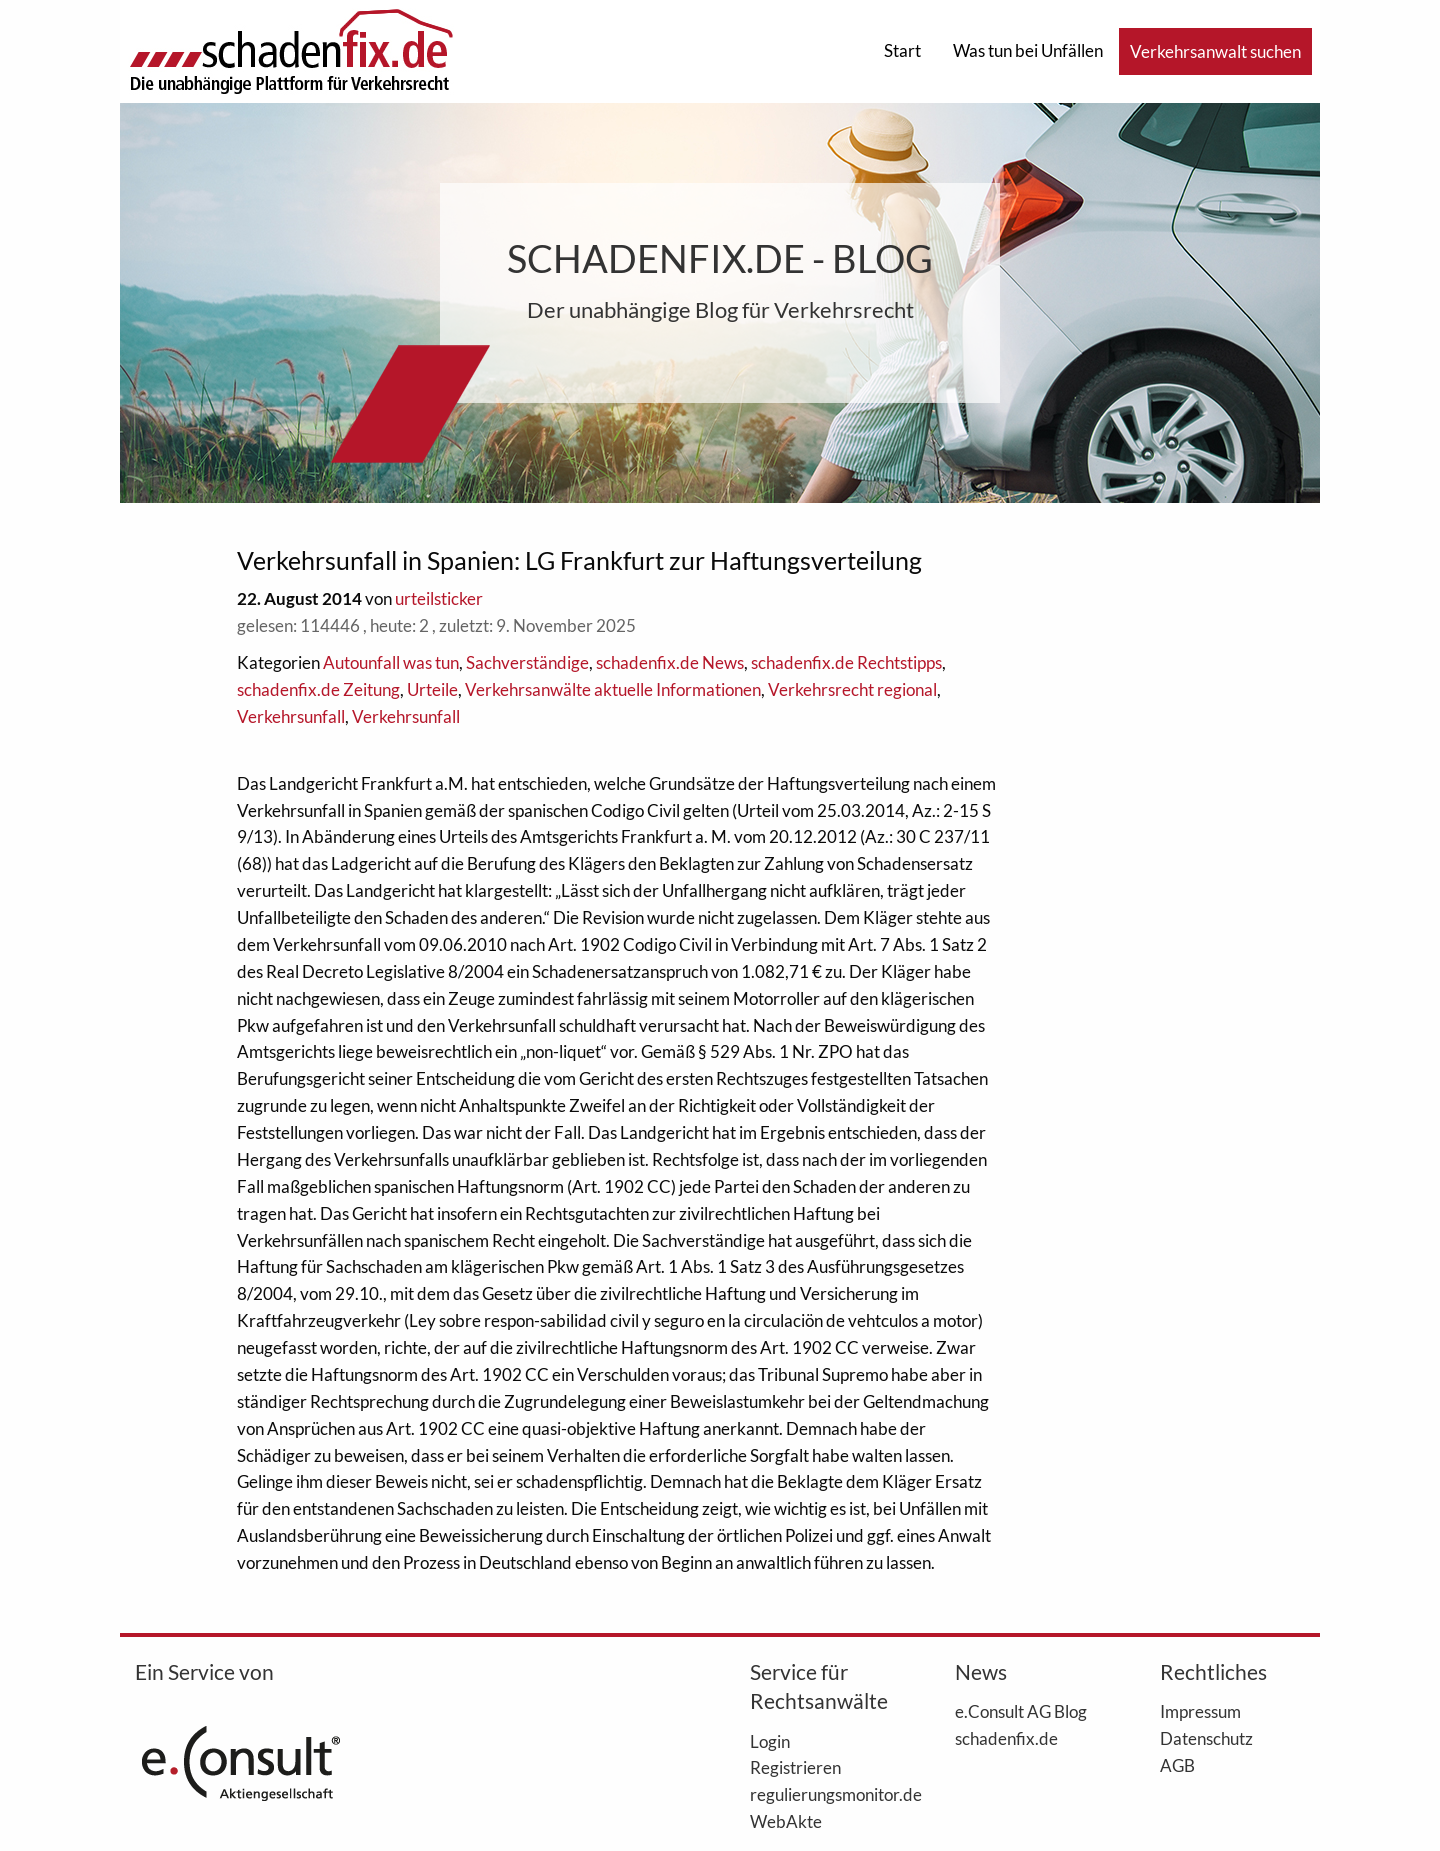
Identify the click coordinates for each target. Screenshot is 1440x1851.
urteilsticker (439, 598)
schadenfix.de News (670, 662)
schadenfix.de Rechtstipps (846, 662)
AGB (1177, 1765)
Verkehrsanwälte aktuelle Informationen (613, 689)
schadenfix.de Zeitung (318, 689)
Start (902, 50)
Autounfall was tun (391, 662)
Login (770, 1741)
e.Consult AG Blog (1021, 1711)
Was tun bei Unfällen (1028, 50)
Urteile (432, 689)
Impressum (1200, 1711)
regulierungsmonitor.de (822, 1794)
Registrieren (795, 1767)
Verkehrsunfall (291, 716)
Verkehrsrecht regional (852, 689)
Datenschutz (1206, 1738)
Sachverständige (527, 662)
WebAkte (786, 1821)
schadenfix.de (1006, 1738)
